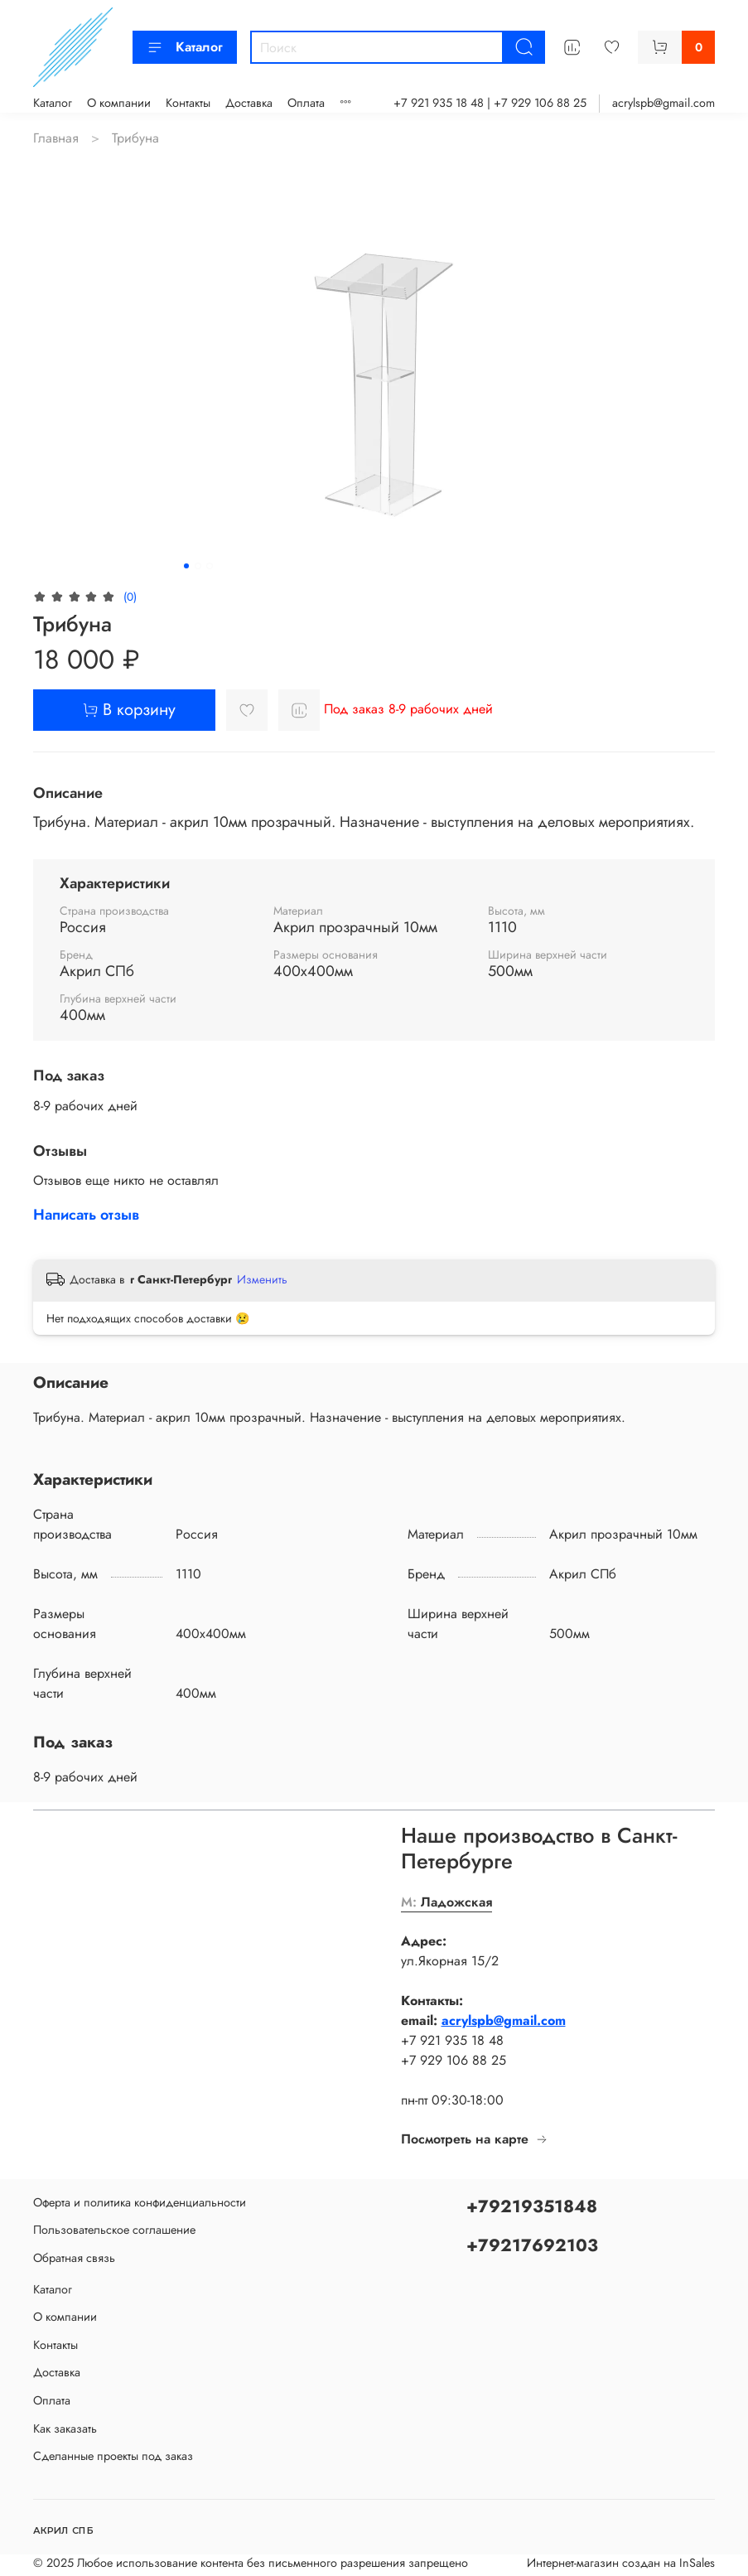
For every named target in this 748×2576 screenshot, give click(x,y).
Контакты (188, 102)
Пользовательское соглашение (114, 2229)
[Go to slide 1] (186, 565)
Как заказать (65, 2428)
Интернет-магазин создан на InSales (621, 2562)
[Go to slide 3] (209, 565)
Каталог (185, 46)
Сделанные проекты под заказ (113, 2456)
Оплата (306, 102)
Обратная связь (74, 2258)
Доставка (249, 102)
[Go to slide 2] (197, 565)
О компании (119, 102)
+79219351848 (531, 2206)
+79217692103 (532, 2245)
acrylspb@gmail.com (663, 102)
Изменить (262, 1279)
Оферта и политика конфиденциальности (139, 2202)
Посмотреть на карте (474, 2138)
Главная (56, 137)
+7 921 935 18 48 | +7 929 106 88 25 (489, 102)
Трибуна (135, 137)
